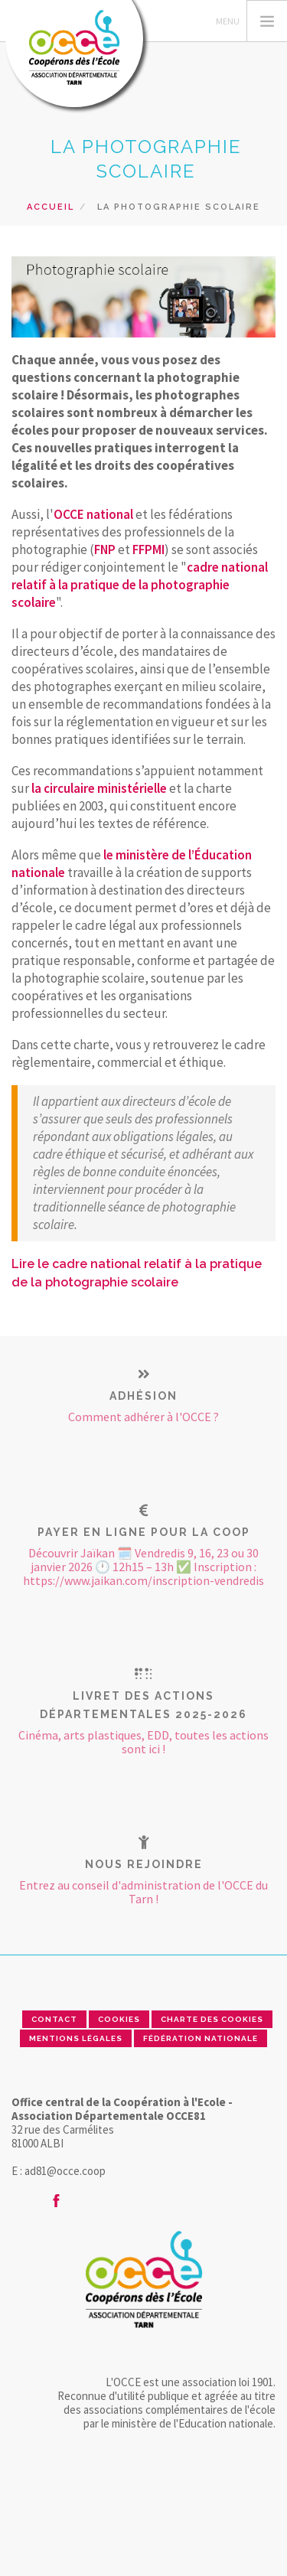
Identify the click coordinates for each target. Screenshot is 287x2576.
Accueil (50, 207)
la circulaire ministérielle (99, 788)
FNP (105, 549)
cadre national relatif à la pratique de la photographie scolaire (139, 585)
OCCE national (93, 514)
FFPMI (148, 549)
